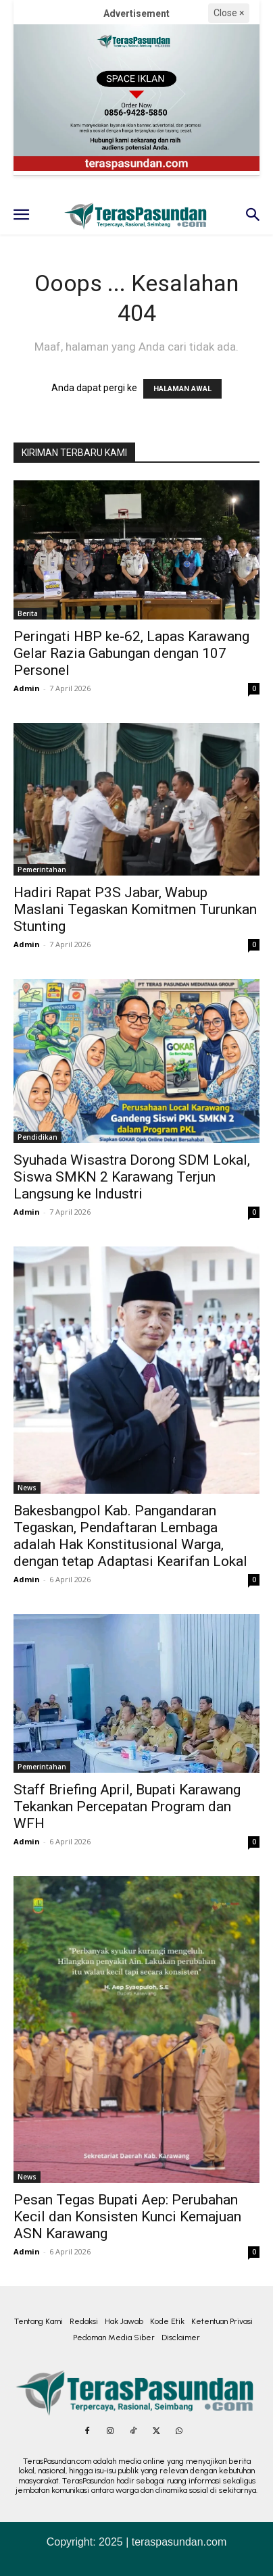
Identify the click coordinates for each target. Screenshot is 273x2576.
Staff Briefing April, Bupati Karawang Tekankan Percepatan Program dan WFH (127, 1807)
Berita (28, 613)
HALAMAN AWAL (182, 388)
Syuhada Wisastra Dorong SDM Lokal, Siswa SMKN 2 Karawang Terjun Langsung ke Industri (132, 1177)
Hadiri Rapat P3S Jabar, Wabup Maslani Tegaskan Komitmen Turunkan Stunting (135, 909)
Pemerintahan (42, 869)
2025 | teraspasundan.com (162, 2542)
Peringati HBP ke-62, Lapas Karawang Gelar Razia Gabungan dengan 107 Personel (131, 653)
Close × (229, 12)
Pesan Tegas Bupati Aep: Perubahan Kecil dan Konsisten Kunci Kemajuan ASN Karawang (127, 2217)
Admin (27, 688)
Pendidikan (37, 1137)
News (27, 1487)
